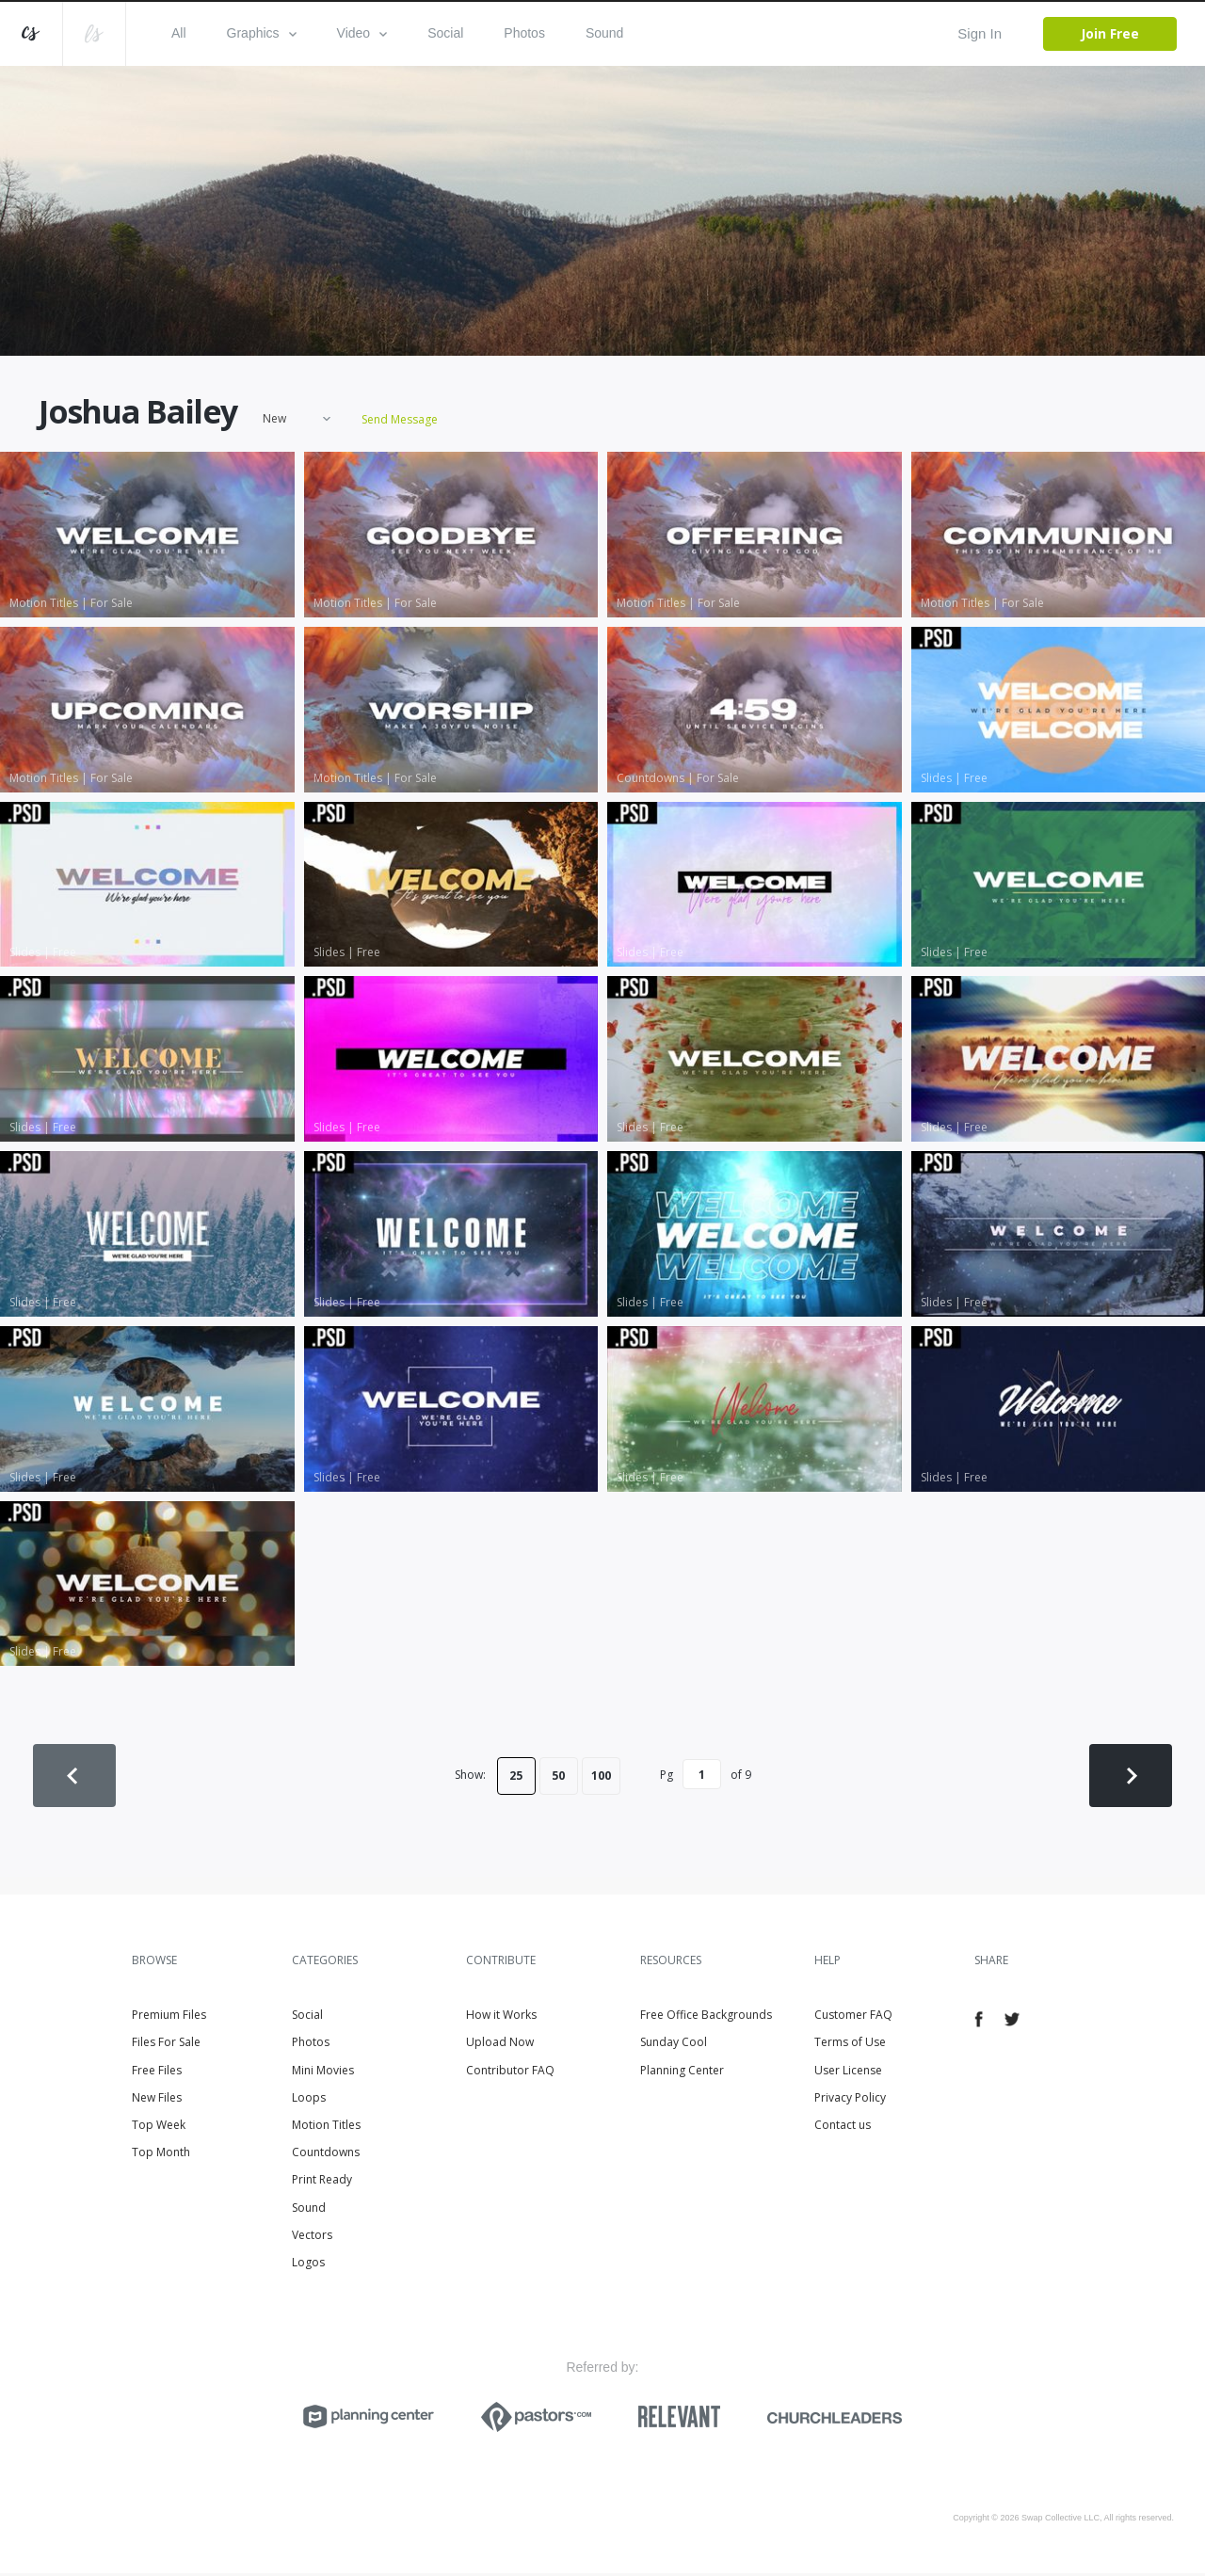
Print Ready (322, 2183)
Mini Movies (323, 2073)
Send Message (398, 421)
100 (601, 1776)
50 (558, 1776)
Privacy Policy (850, 2100)
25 (515, 1776)
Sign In (979, 33)
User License (848, 2073)
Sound (604, 32)
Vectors (312, 2238)
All (178, 32)
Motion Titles (326, 2128)
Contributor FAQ (510, 2073)
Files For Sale (166, 2046)
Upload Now (500, 2046)
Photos (524, 32)
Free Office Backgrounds (706, 2018)
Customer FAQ (853, 2018)
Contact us (842, 2128)
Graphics (262, 32)
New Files (157, 2100)
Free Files (157, 2073)
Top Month (161, 2156)
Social (445, 32)
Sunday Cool (673, 2046)
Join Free (1110, 33)
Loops (309, 2100)
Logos (308, 2265)
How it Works (501, 2018)
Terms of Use (850, 2046)
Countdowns (326, 2156)
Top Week (158, 2128)
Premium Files (169, 2018)
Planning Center (682, 2073)
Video (362, 32)
